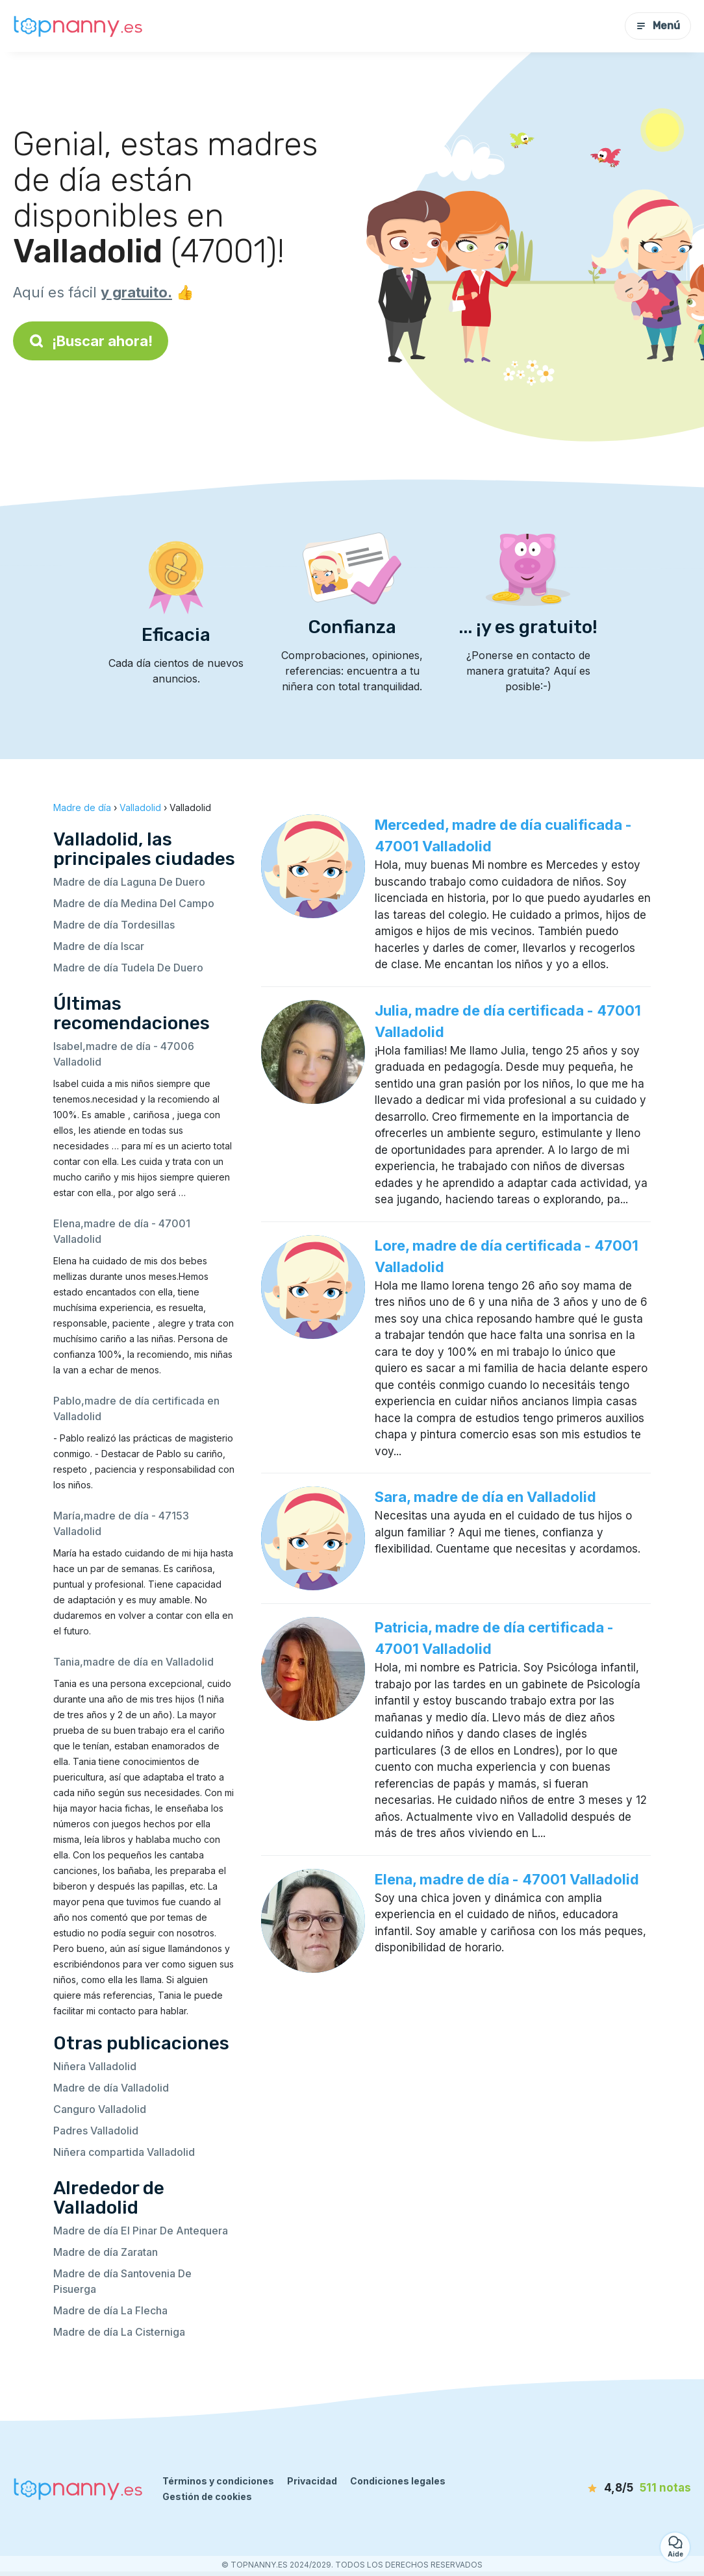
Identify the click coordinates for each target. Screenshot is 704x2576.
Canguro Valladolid (99, 2109)
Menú (658, 25)
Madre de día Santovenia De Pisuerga (122, 2281)
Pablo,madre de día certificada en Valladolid (136, 1408)
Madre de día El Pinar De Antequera (140, 2230)
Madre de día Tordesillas (114, 924)
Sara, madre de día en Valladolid (485, 1496)
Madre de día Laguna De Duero (129, 881)
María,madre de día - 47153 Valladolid (121, 1523)
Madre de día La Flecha (110, 2310)
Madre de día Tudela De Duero (128, 967)
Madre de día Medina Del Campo (133, 903)
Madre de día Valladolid (111, 2087)
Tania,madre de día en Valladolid (133, 1661)
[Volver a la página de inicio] (78, 26)
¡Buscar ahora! (91, 340)
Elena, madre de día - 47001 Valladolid (507, 1879)
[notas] (619, 2488)
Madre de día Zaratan (105, 2251)
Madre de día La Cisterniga (119, 2331)
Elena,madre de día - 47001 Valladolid (121, 1231)
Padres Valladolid (95, 2130)
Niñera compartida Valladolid (124, 2151)
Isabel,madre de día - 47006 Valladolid (123, 1054)
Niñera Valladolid (94, 2066)
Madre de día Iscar (98, 946)
